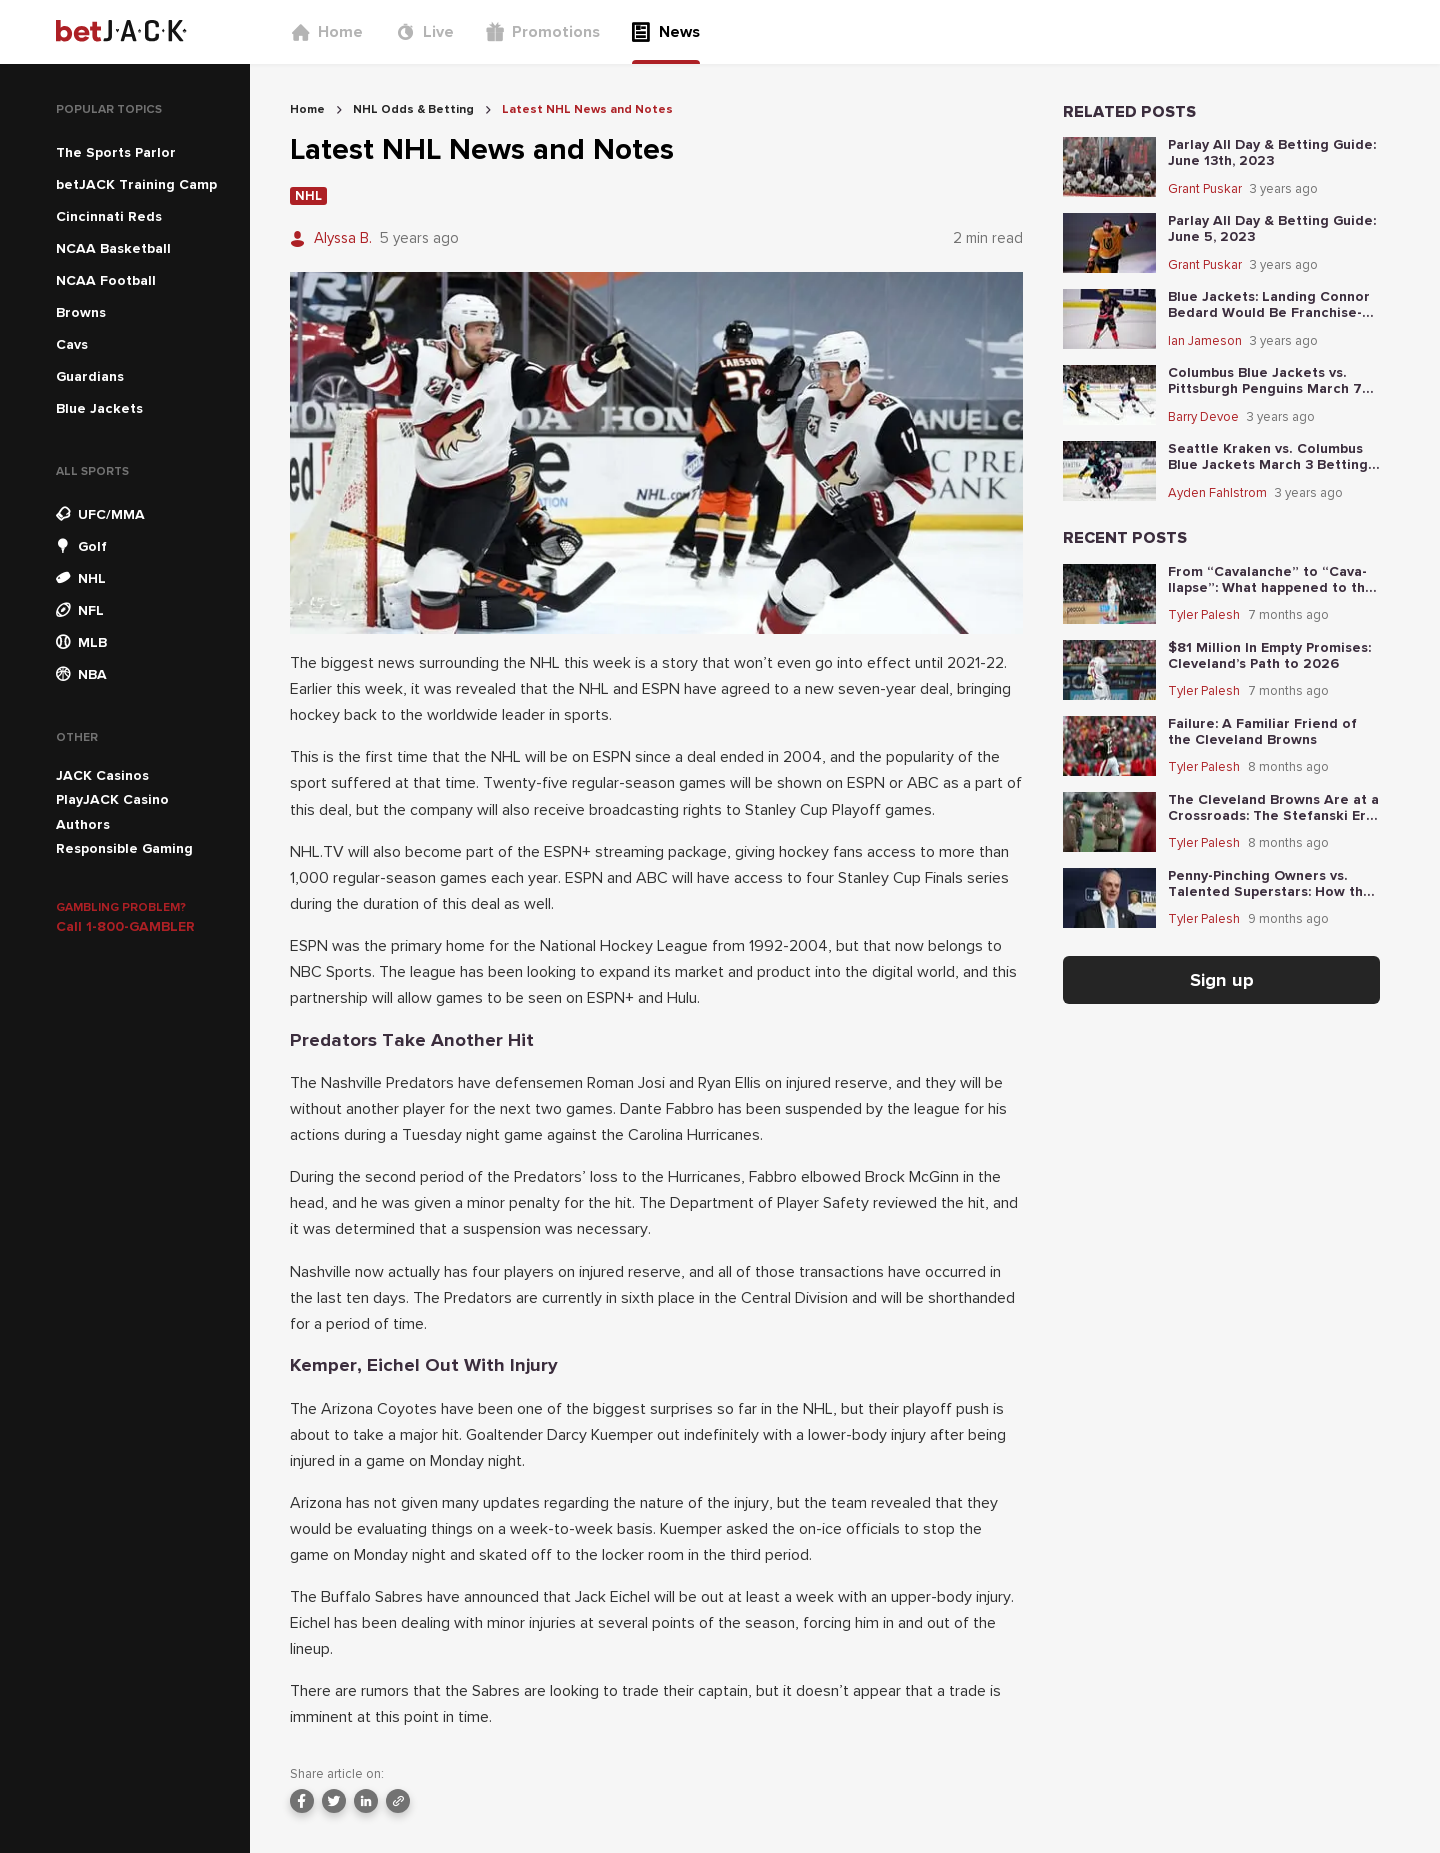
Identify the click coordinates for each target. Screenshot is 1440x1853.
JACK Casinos (102, 775)
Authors (83, 824)
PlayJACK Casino (112, 799)
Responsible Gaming (124, 848)
